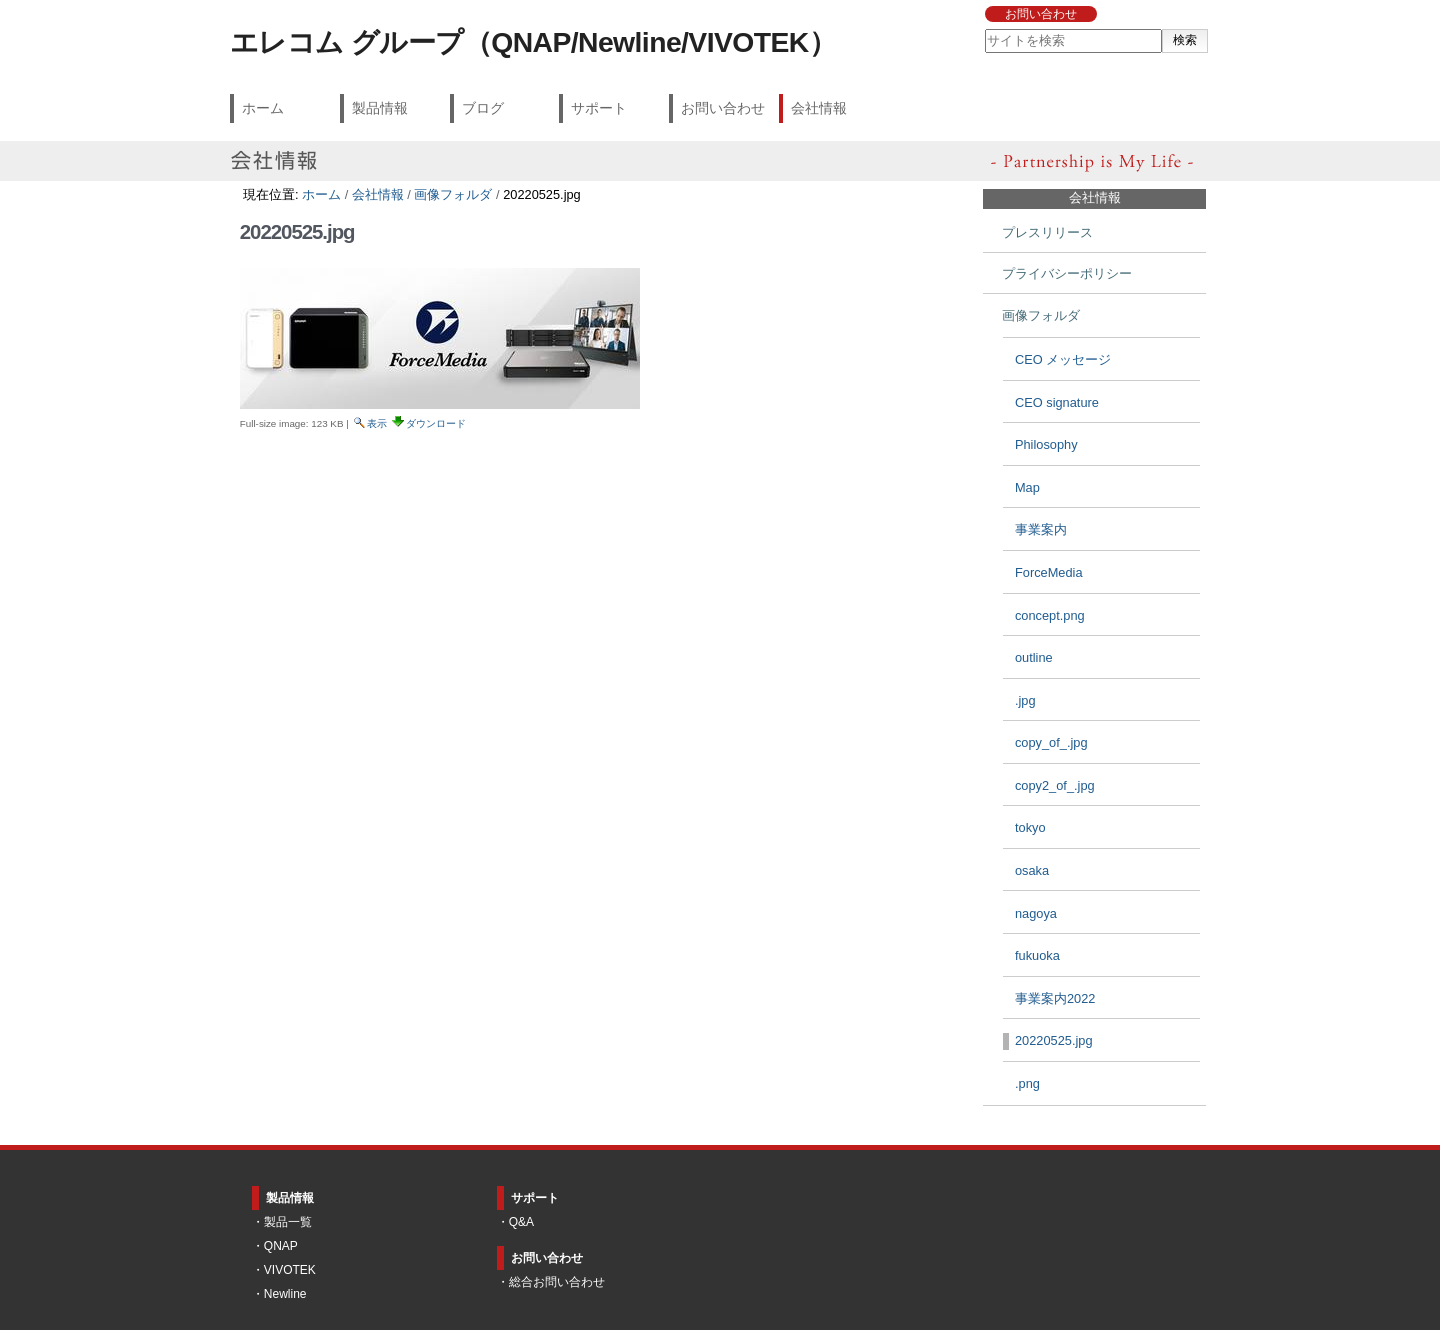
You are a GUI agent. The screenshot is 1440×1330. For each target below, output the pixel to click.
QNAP (281, 1246)
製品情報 (380, 108)
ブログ (483, 108)
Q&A (521, 1222)
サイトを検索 (983, 28)
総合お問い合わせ (557, 1282)
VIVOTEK (290, 1270)
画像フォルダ (453, 194)
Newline (285, 1294)
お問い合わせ (1041, 14)
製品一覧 (288, 1222)
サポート (599, 108)
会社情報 (819, 108)
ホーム (263, 108)
